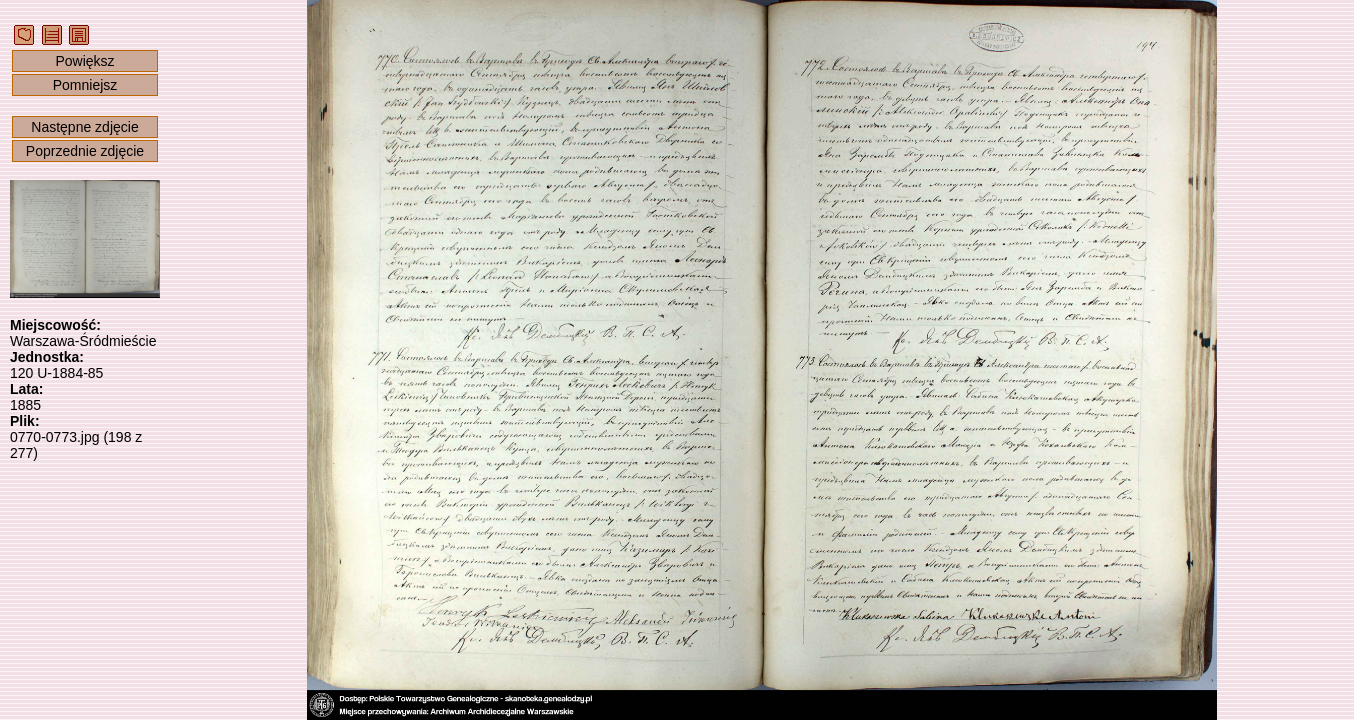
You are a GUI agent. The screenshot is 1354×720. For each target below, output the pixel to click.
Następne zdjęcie (84, 127)
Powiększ (84, 61)
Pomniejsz (85, 85)
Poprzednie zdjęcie (85, 151)
